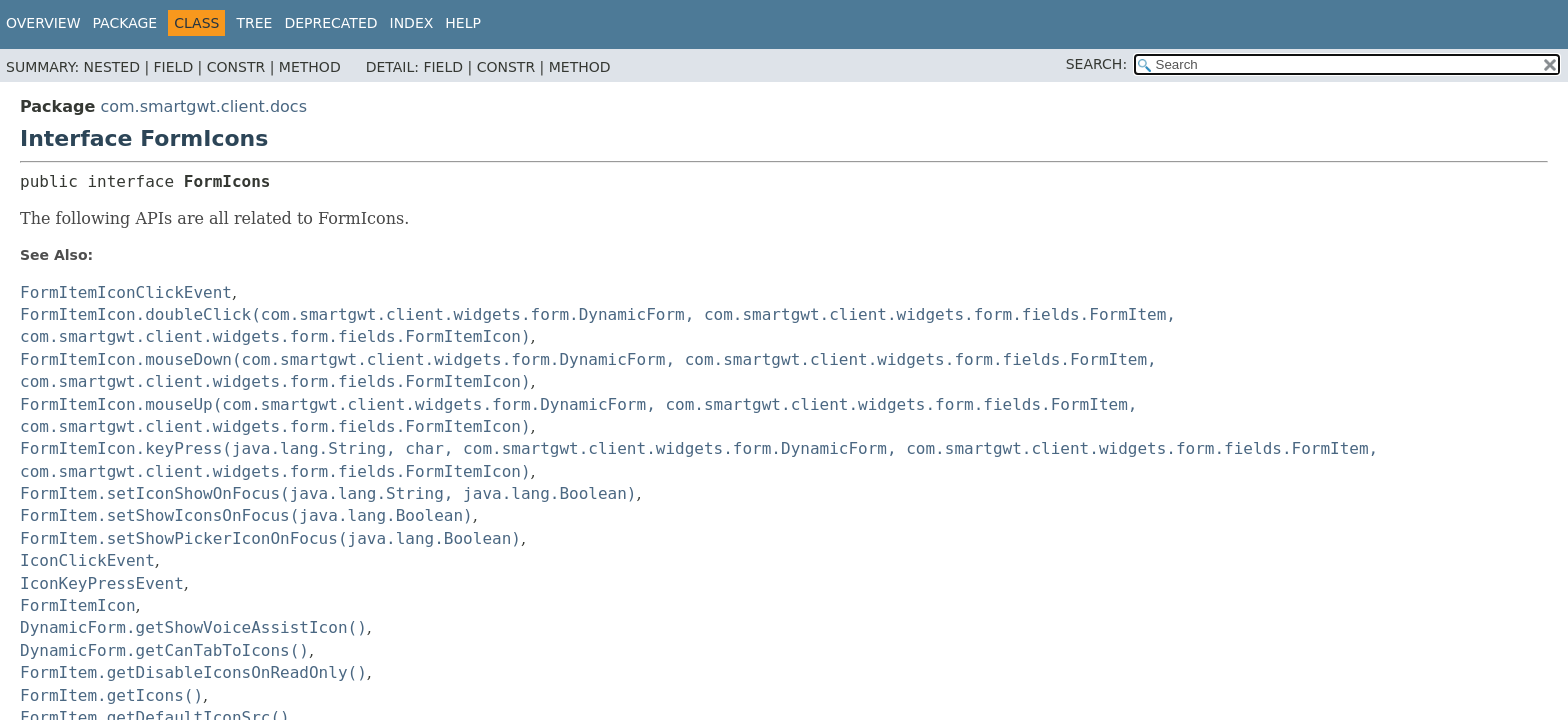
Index (412, 23)
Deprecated (330, 23)
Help (463, 23)
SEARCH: (1096, 64)
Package (125, 23)
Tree (254, 23)
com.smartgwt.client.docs (203, 106)
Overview (43, 23)
